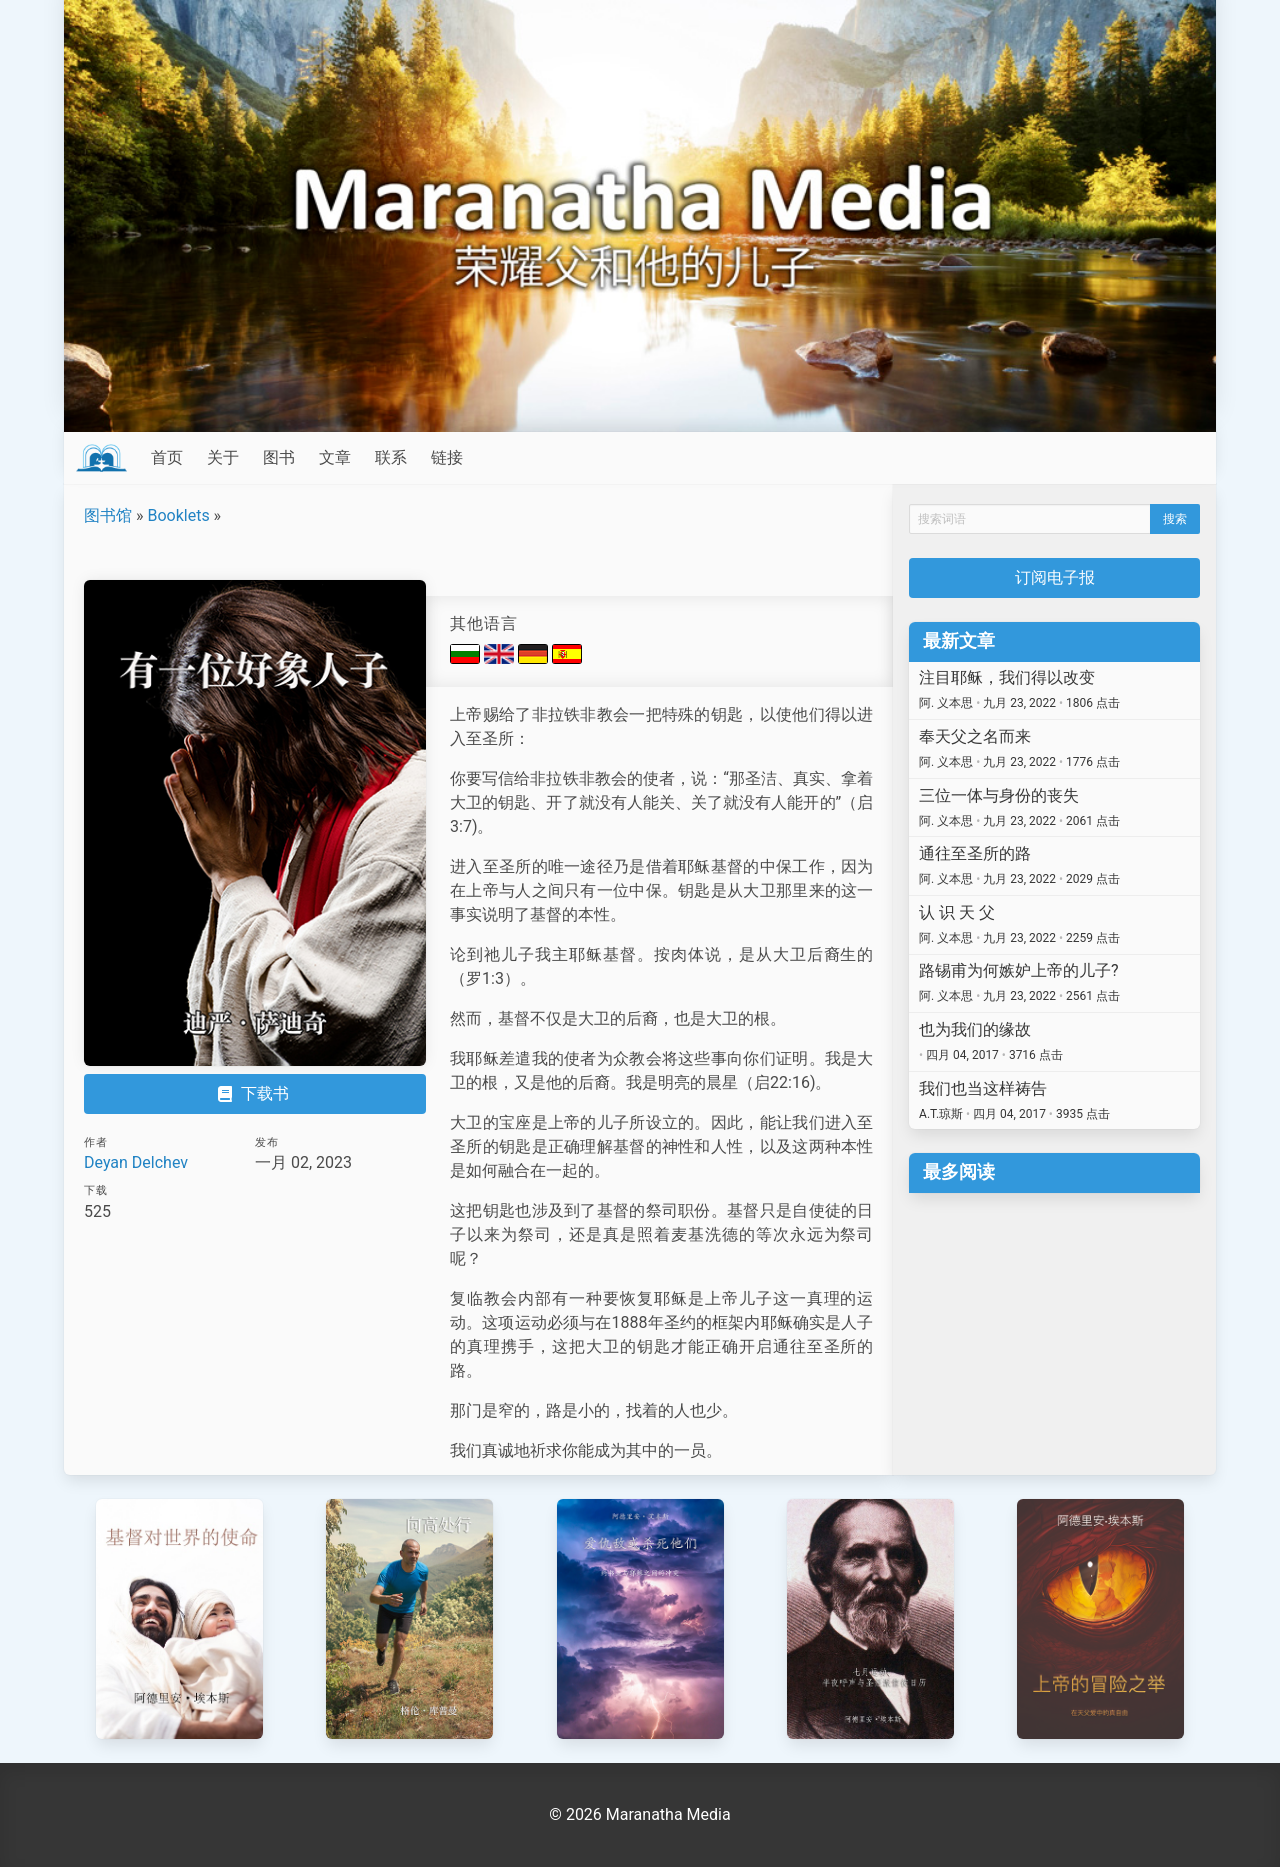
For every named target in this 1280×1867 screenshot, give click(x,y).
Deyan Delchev (136, 1162)
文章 (335, 457)
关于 (223, 457)
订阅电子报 (1055, 577)
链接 (447, 457)
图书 (279, 457)
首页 (167, 457)
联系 (391, 457)
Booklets (178, 515)
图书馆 (108, 515)
